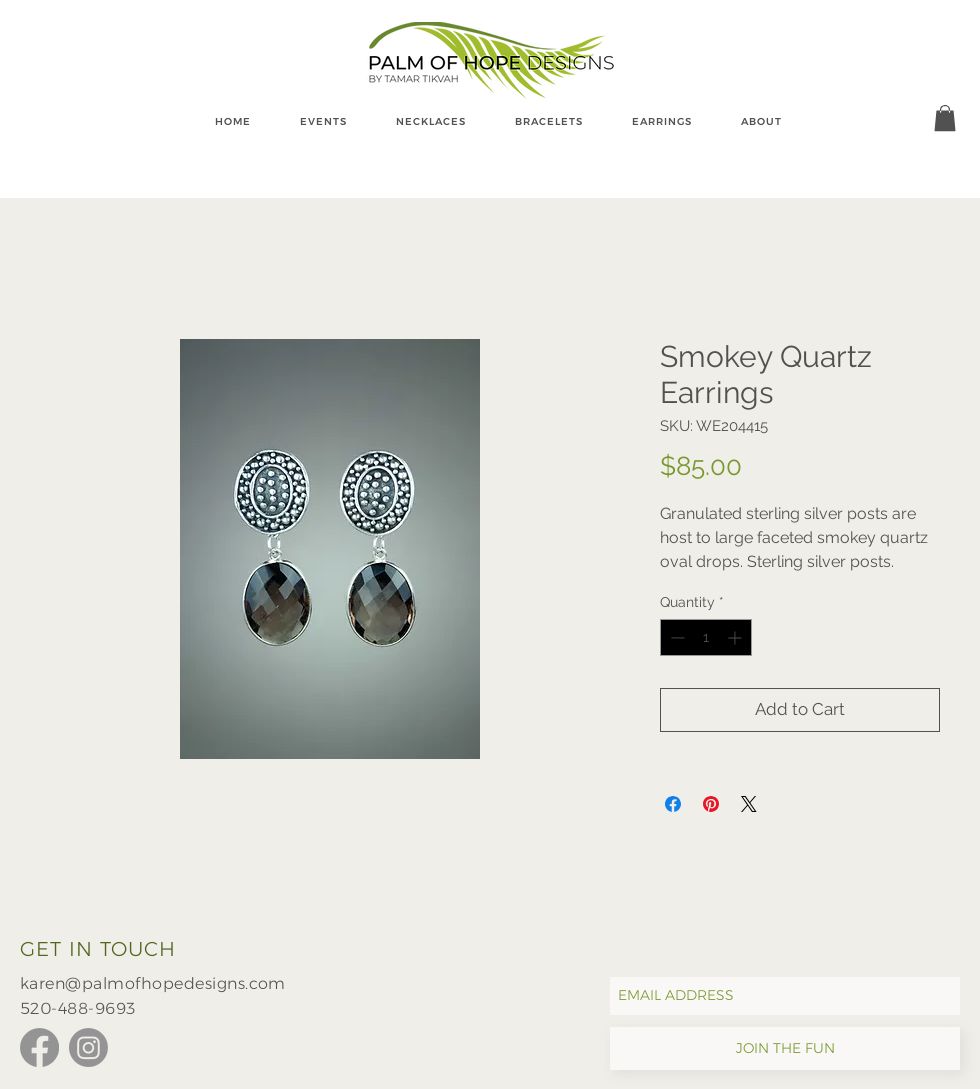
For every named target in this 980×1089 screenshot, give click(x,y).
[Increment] (736, 637)
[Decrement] (675, 637)
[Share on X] (749, 804)
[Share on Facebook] (673, 804)
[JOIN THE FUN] (785, 1048)
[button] (945, 118)
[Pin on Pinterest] (711, 804)
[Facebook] (39, 1047)
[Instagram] (88, 1047)
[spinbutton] (706, 637)
